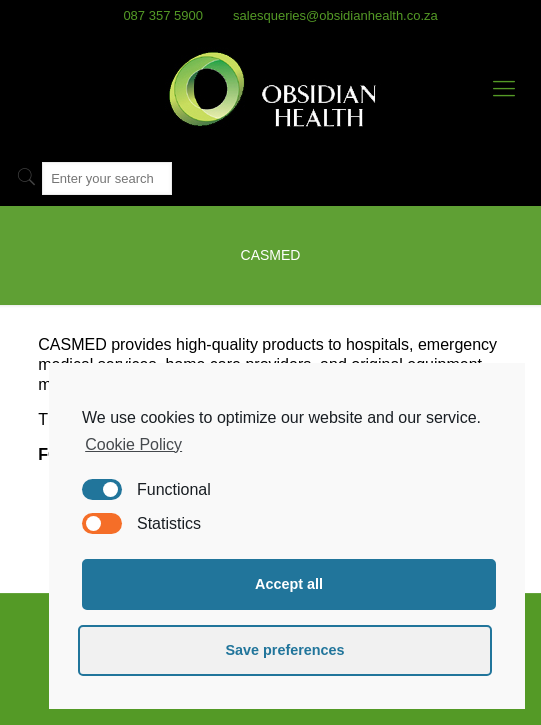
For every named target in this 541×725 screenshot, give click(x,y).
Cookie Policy (133, 444)
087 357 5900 (163, 15)
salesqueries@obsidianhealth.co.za (335, 15)
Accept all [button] (289, 584)
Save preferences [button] (284, 650)
